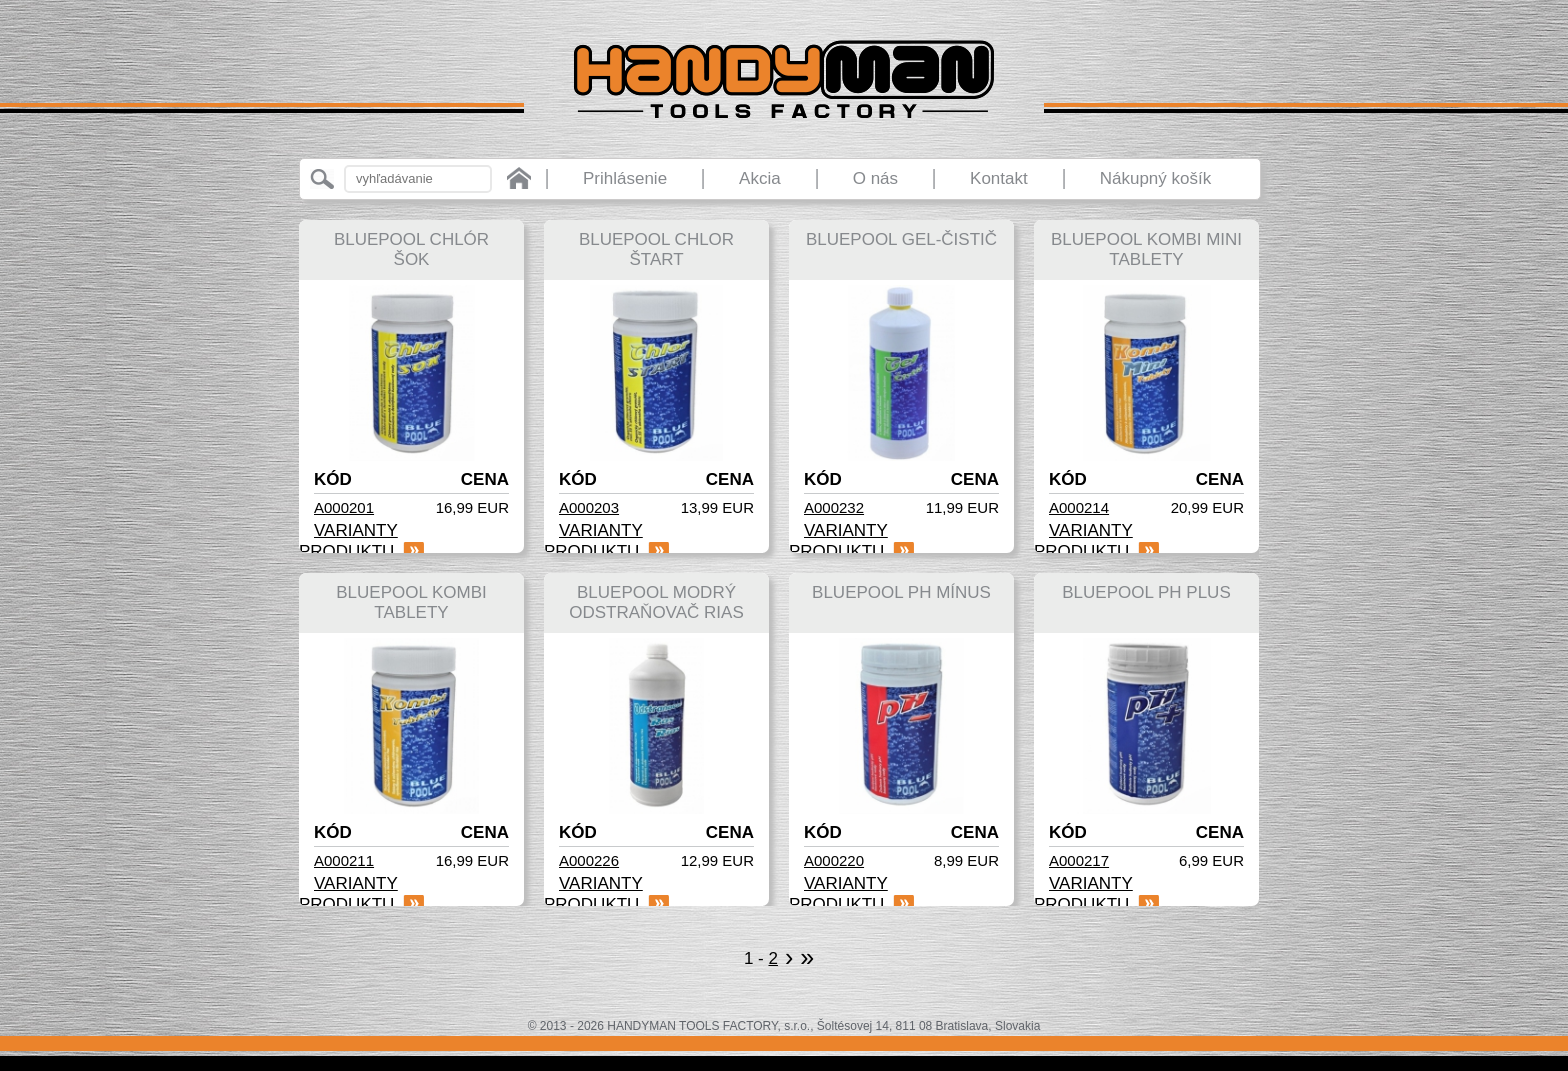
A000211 (344, 860)
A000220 (834, 860)
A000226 (589, 860)
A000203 (589, 507)
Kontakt (999, 178)
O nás (875, 178)
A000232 (834, 507)
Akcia (760, 178)
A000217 (1079, 860)
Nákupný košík (1156, 178)
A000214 (1079, 507)
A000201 (344, 507)
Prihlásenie (625, 178)
